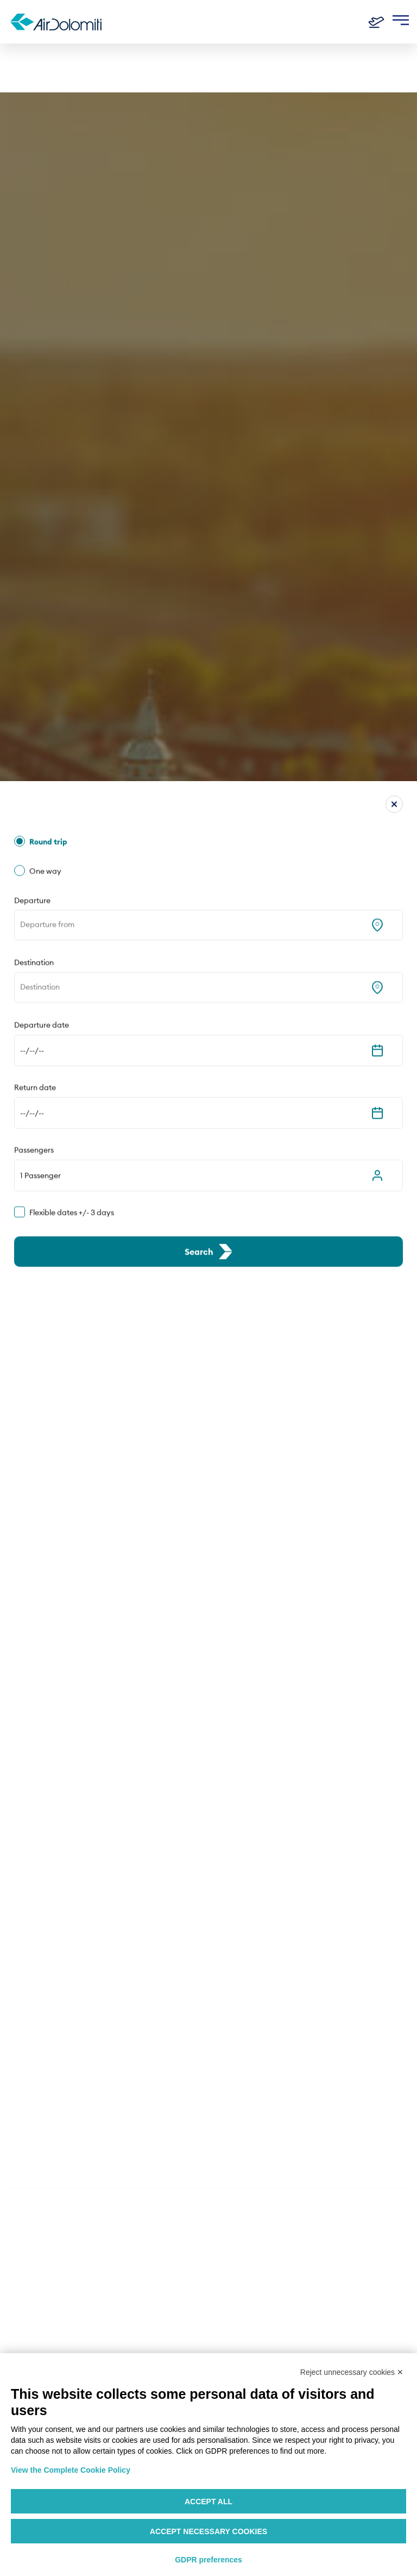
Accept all (208, 2501)
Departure (32, 563)
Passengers (34, 813)
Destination (34, 626)
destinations (64, 61)
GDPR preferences (208, 2559)
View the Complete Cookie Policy (70, 2470)
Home (22, 61)
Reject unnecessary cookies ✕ (351, 2372)
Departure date (41, 688)
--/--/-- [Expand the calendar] (32, 714)
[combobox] (21, 588)
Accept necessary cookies (208, 2531)
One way (45, 534)
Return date (35, 751)
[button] (208, 838)
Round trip (48, 505)
